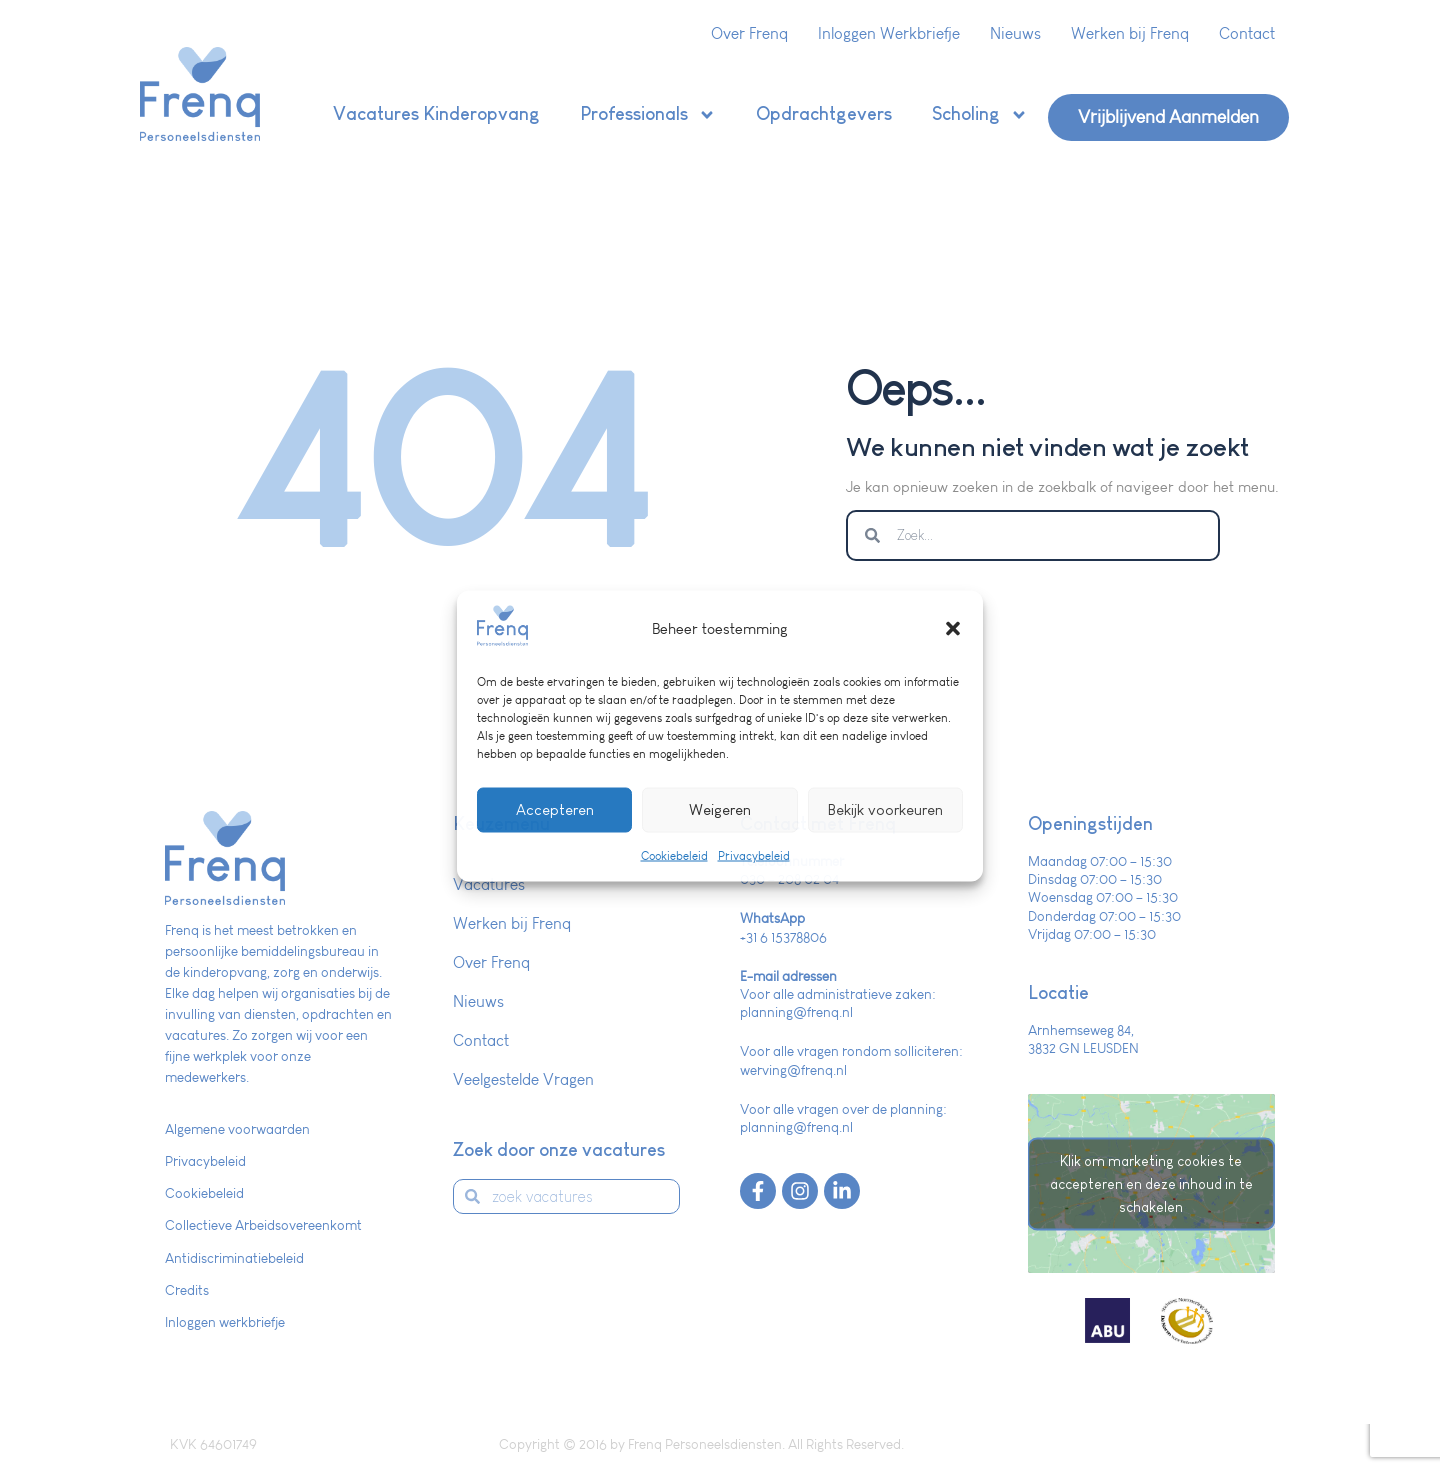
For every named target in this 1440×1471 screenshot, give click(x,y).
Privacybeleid (754, 855)
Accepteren (555, 809)
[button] (953, 629)
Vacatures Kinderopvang (436, 112)
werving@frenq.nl (793, 1070)
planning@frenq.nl (796, 1012)
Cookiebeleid (674, 855)
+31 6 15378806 (783, 937)
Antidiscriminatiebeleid (234, 1258)
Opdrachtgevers (824, 112)
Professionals (648, 112)
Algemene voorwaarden (237, 1129)
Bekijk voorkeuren (885, 809)
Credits (187, 1290)
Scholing (980, 112)
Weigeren (720, 809)
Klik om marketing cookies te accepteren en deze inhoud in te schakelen (1151, 1183)
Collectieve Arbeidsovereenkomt (263, 1225)
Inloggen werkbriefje (225, 1322)
